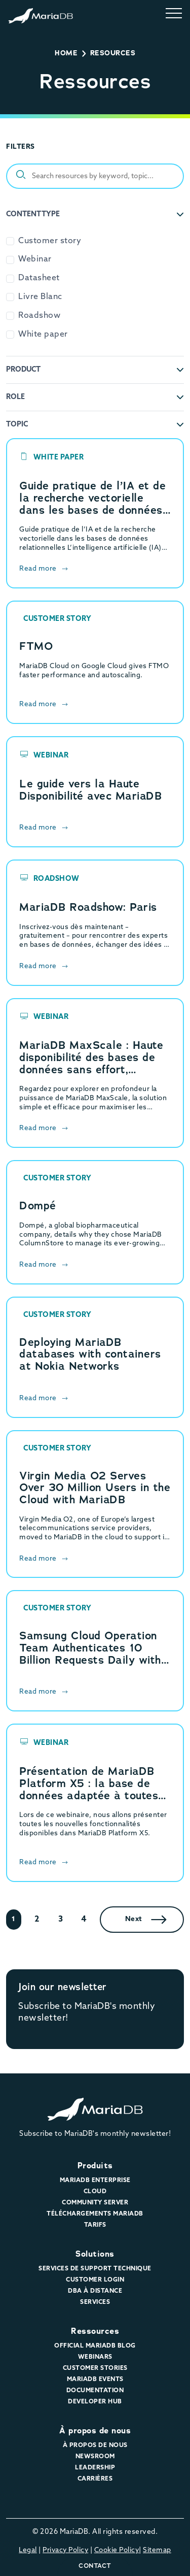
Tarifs (95, 2225)
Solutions (95, 2254)
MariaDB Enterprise (95, 2180)
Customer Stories (95, 2368)
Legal (28, 2550)
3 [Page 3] (60, 1920)
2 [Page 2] (37, 1920)
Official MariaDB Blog (95, 2346)
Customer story (49, 241)
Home (66, 52)
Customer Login (95, 2280)
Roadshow (39, 316)
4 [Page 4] (84, 1920)
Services (95, 2302)
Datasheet (39, 278)
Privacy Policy (65, 2550)
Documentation (95, 2391)
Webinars (95, 2357)
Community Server (95, 2203)
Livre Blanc (40, 297)
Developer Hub (95, 2402)
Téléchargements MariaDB (95, 2214)
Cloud (95, 2192)
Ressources (95, 2331)
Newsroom (95, 2457)
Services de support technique (95, 2269)
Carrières (95, 2479)
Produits (95, 2165)
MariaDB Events (95, 2379)
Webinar (35, 259)
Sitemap (157, 2550)
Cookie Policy (116, 2550)
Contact (95, 2565)
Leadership (95, 2468)
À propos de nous (95, 2430)
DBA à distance (95, 2291)
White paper (43, 335)
